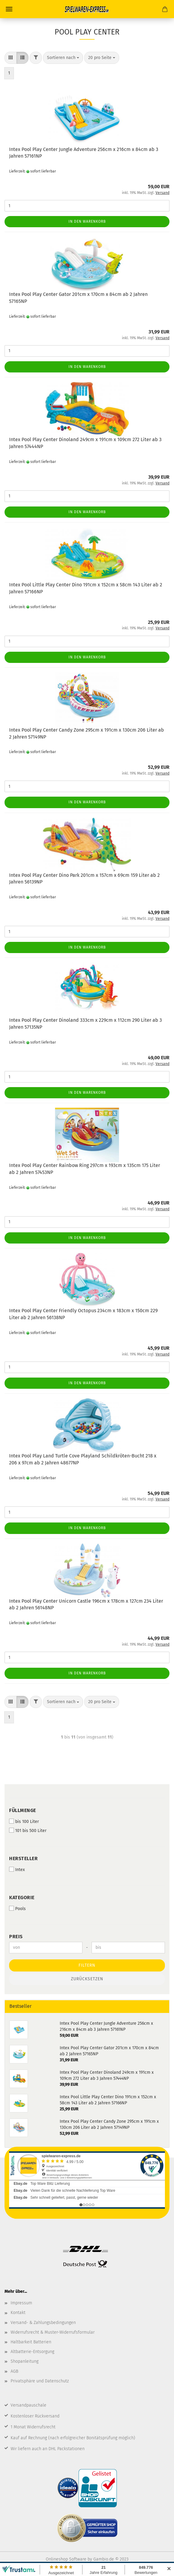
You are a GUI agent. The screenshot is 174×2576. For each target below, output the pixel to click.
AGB (14, 2371)
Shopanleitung (24, 2361)
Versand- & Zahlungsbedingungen (43, 2322)
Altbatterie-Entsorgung (32, 2351)
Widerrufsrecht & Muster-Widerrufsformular (53, 2332)
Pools (17, 1908)
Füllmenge (22, 1810)
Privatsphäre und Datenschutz (40, 2381)
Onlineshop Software (66, 2559)
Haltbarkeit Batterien (31, 2342)
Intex (17, 1869)
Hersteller (23, 1858)
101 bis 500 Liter (27, 1830)
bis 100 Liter (24, 1821)
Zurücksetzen (87, 1978)
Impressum (21, 2303)
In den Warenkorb (87, 221)
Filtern (87, 1965)
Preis (16, 1936)
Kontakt (18, 2312)
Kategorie (22, 1897)
